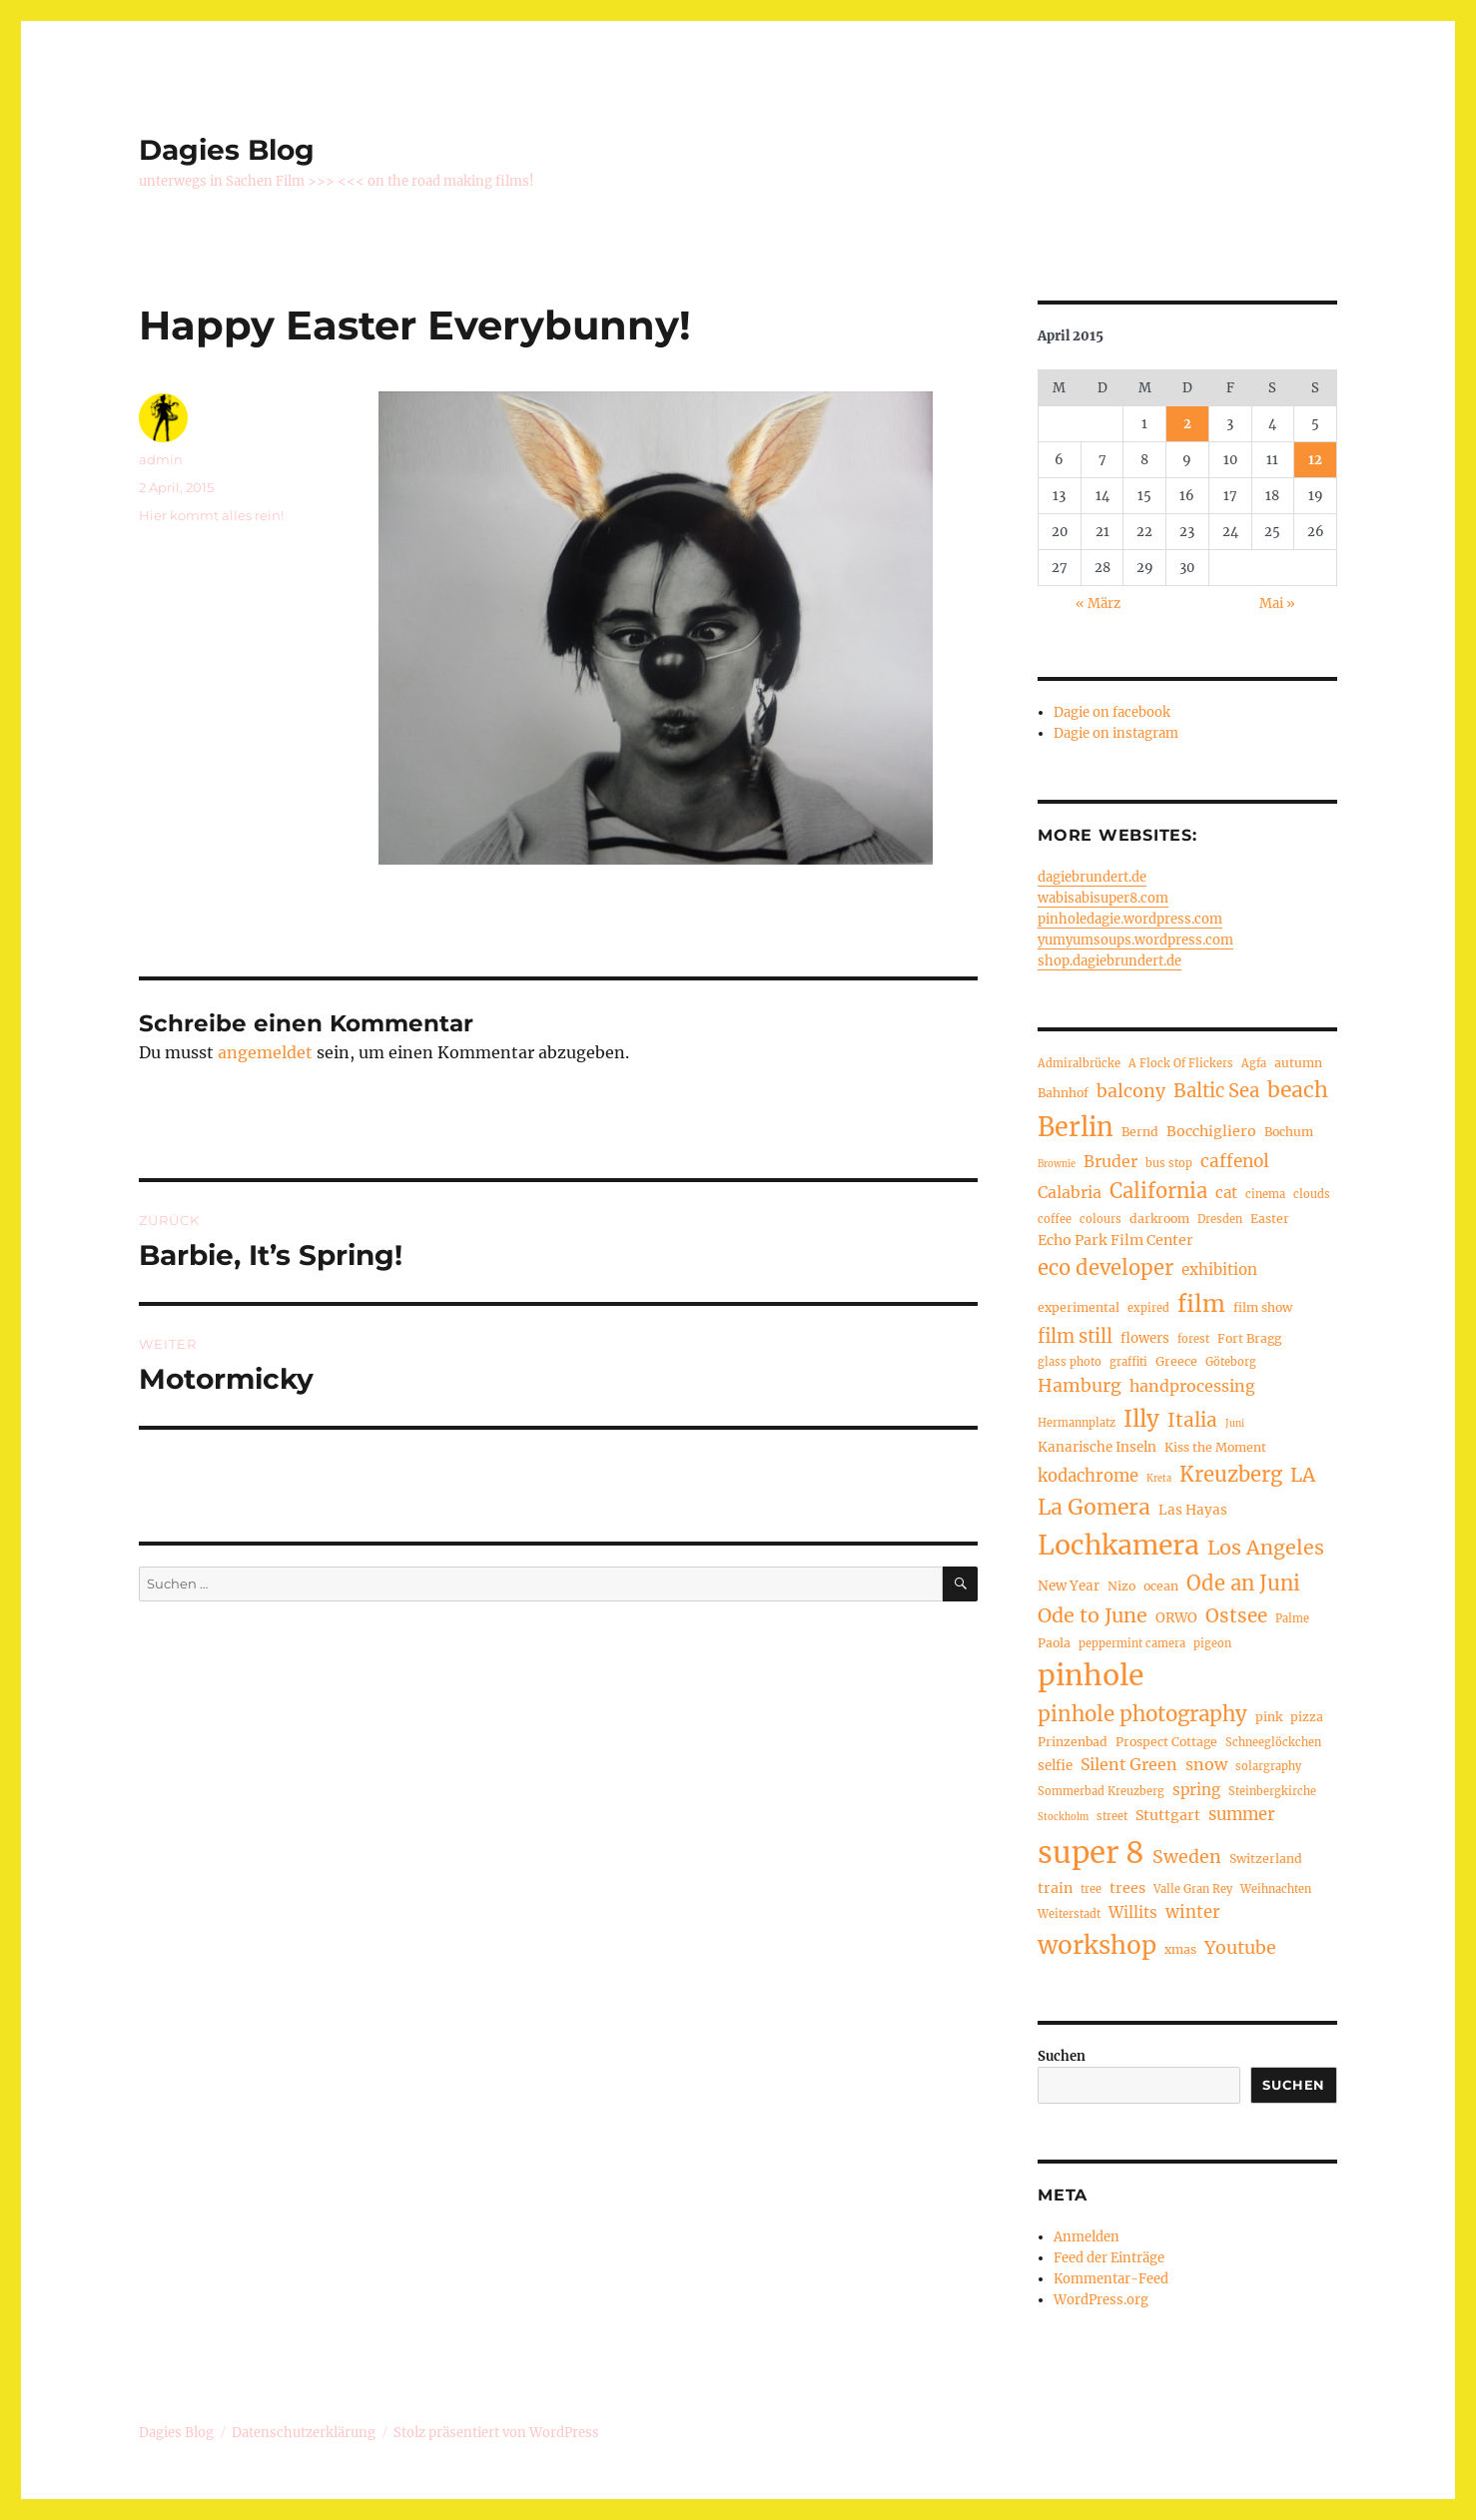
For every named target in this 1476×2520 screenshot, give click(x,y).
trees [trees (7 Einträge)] (1127, 1888)
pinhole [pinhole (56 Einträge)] (1090, 1675)
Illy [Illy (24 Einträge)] (1141, 1419)
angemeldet (265, 1052)
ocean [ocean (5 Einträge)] (1160, 1585)
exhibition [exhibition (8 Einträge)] (1219, 1269)
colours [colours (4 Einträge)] (1100, 1219)
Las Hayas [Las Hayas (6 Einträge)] (1192, 1510)
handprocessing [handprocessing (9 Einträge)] (1192, 1386)
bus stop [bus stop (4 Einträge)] (1168, 1163)
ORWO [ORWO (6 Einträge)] (1176, 1617)
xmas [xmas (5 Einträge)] (1180, 1949)
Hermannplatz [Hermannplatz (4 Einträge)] (1076, 1423)
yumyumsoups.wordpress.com (1135, 940)
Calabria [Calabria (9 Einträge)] (1070, 1192)
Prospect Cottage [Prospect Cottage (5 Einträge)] (1166, 1741)
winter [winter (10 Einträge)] (1192, 1912)
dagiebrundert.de (1092, 877)
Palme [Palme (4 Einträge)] (1292, 1618)
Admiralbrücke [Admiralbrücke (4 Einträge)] (1079, 1063)
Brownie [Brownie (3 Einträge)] (1057, 1164)
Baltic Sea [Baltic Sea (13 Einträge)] (1216, 1090)
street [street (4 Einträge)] (1112, 1816)
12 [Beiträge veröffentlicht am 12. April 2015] (1315, 459)
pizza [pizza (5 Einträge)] (1306, 1716)
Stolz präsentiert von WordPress (496, 2432)
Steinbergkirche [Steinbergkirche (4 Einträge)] (1272, 1791)
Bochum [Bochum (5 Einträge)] (1288, 1131)
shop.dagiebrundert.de (1109, 960)
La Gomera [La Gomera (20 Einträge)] (1094, 1507)
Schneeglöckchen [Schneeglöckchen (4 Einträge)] (1273, 1742)
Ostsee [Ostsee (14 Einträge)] (1236, 1615)
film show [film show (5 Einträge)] (1262, 1307)
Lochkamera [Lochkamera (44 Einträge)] (1118, 1545)
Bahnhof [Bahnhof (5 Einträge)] (1063, 1092)
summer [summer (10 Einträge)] (1241, 1814)
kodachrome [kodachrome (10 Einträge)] (1088, 1476)
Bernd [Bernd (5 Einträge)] (1139, 1131)
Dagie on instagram (1116, 733)
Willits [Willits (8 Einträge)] (1132, 1912)
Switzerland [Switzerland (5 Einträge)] (1265, 1858)
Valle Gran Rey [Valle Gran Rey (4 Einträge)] (1192, 1889)
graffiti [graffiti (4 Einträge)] (1128, 1362)
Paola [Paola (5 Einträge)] (1054, 1642)
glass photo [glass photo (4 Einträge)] (1070, 1362)
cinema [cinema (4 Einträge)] (1265, 1194)
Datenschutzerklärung (303, 2432)
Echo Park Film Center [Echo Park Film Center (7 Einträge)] (1115, 1240)
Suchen (1062, 2056)
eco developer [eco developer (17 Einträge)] (1105, 1268)
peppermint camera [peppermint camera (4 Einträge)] (1132, 1643)
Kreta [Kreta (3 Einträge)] (1158, 1479)
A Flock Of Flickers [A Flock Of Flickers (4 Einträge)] (1180, 1063)
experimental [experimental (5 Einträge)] (1078, 1307)
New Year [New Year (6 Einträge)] (1069, 1585)
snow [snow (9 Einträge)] (1206, 1764)
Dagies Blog (227, 150)
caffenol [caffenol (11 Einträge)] (1234, 1161)
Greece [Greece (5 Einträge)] (1176, 1361)
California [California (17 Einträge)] (1158, 1191)
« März (1098, 603)
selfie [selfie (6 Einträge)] (1055, 1765)
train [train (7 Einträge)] (1055, 1888)
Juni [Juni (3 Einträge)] (1234, 1424)
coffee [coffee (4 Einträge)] (1055, 1219)
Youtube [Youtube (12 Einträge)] (1240, 1948)
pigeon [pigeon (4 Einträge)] (1212, 1643)
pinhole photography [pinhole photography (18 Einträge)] (1142, 1714)
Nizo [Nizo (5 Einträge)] (1121, 1585)
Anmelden (1086, 2236)
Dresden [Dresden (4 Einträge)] (1219, 1219)
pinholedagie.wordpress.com (1130, 919)
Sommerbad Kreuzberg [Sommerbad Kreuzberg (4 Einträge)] (1101, 1791)
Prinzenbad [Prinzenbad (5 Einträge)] (1072, 1741)
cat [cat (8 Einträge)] (1226, 1192)
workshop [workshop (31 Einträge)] (1097, 1945)
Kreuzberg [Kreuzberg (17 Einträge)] (1230, 1475)
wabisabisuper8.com (1103, 898)
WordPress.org (1101, 2299)
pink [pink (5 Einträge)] (1268, 1716)
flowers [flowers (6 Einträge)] (1144, 1338)
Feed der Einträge (1109, 2257)
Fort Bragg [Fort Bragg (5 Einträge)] (1249, 1338)
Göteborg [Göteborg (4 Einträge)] (1230, 1362)
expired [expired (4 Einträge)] (1148, 1308)
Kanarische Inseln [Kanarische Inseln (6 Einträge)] (1097, 1447)
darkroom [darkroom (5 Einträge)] (1159, 1218)
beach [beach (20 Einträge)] (1297, 1089)
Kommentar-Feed (1111, 2278)
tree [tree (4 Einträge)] (1091, 1889)
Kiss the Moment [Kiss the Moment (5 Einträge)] (1215, 1447)
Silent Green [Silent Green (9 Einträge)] (1129, 1764)
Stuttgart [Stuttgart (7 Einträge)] (1167, 1815)
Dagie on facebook (1112, 712)
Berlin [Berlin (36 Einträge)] (1075, 1127)
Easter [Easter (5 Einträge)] (1269, 1218)
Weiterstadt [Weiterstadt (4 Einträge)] (1069, 1914)
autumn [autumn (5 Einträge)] (1298, 1062)
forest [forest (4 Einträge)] (1193, 1339)
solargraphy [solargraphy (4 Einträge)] (1268, 1766)
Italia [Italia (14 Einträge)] (1192, 1420)
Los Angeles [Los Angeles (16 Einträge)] (1265, 1548)
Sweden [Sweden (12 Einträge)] (1186, 1857)
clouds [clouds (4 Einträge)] (1311, 1194)
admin (161, 459)
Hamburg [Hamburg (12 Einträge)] (1079, 1386)
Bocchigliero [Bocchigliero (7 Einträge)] (1211, 1131)
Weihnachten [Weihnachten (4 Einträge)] (1275, 1889)
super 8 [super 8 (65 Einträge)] (1091, 1852)
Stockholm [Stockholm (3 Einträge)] (1063, 1817)
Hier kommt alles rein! (211, 515)
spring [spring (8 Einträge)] (1196, 1789)
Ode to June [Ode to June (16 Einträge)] (1092, 1615)
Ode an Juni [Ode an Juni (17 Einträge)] (1243, 1583)
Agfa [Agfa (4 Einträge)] (1253, 1063)
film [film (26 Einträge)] (1201, 1303)
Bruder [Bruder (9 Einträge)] (1110, 1161)
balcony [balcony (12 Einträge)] (1131, 1091)
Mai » (1277, 603)
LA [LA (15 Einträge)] (1302, 1475)
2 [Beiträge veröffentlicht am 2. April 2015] (1187, 423)
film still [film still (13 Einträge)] (1075, 1336)
